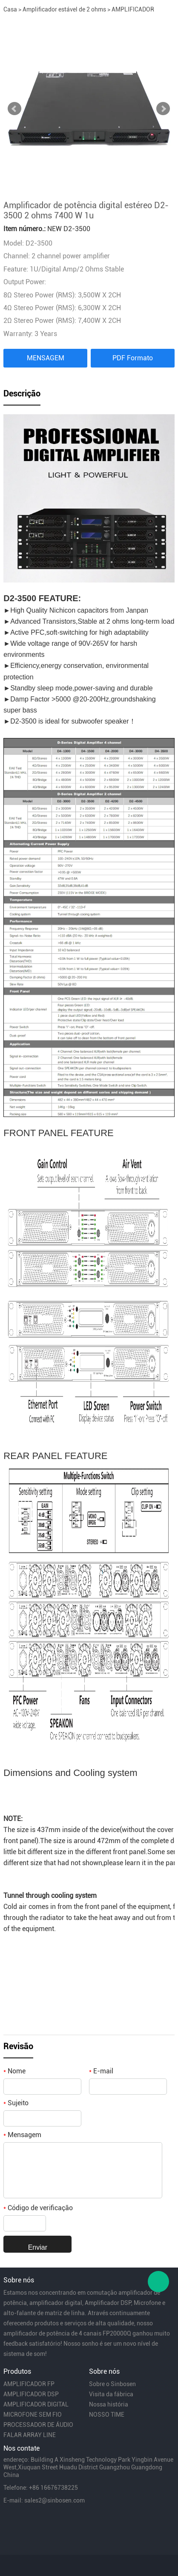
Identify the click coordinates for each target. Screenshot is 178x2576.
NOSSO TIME (106, 2414)
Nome (14, 2071)
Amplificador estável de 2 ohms (64, 9)
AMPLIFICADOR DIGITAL (36, 2404)
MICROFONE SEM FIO (32, 2414)
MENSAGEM (45, 358)
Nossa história (108, 2404)
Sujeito (16, 2103)
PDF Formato (132, 358)
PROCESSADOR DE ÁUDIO (38, 2424)
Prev (14, 109)
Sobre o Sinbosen (112, 2384)
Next (163, 109)
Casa (10, 9)
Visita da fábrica (111, 2394)
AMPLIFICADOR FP (29, 2384)
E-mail (101, 2071)
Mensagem (22, 2135)
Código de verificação (38, 2208)
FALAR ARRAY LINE (29, 2435)
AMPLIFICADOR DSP (31, 2394)
